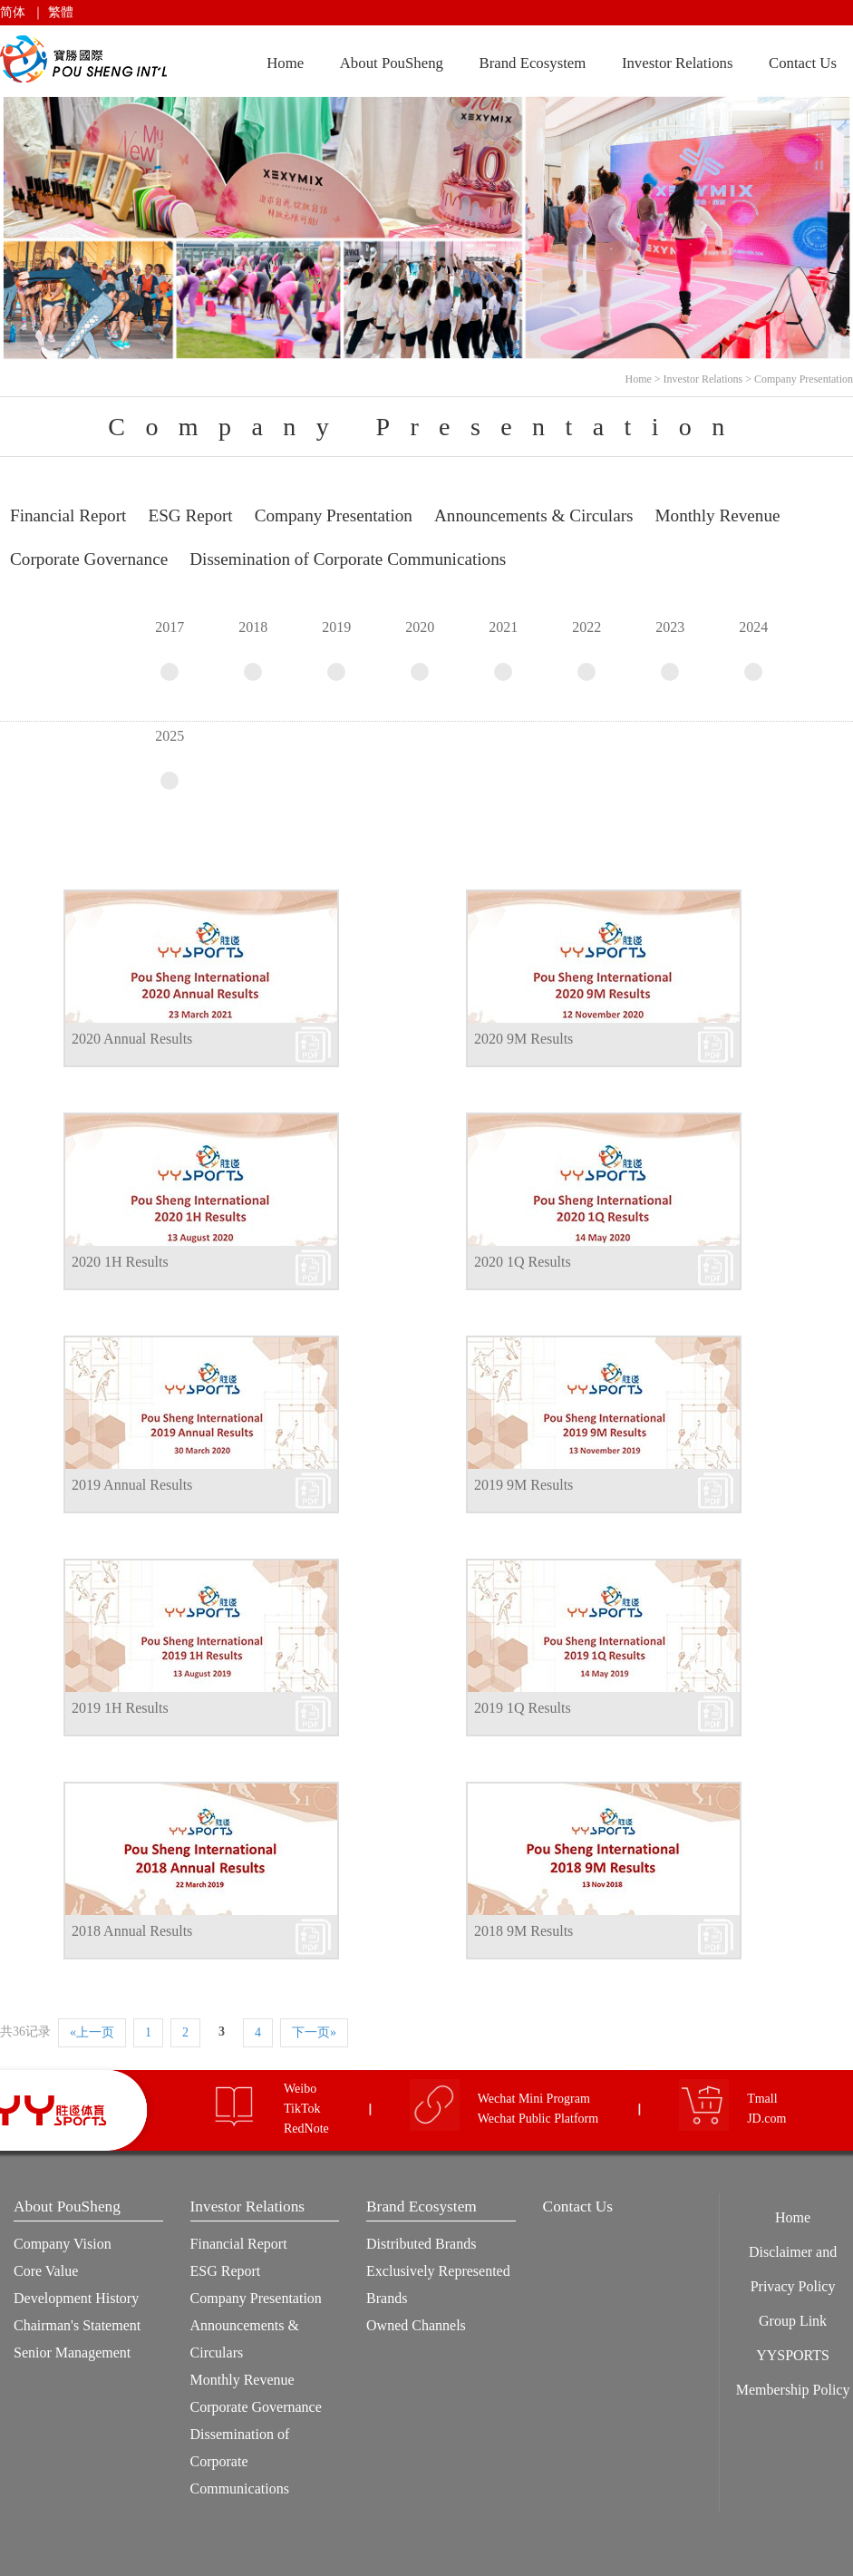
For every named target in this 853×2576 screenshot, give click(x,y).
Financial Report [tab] (68, 515)
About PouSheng (391, 63)
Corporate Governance (256, 2407)
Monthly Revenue (242, 2379)
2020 (419, 650)
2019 (336, 650)
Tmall (762, 2098)
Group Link (793, 2320)
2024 (753, 650)
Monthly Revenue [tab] (717, 515)
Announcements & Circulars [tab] (534, 515)
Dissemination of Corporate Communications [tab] (347, 559)
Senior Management (72, 2352)
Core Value (46, 2271)
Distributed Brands (421, 2243)
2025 (169, 759)
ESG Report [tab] (190, 515)
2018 (252, 650)
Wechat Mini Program (534, 2098)
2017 (169, 650)
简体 (12, 12)
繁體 (60, 12)
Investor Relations (677, 63)
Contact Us (803, 63)
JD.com (766, 2118)
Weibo (300, 2088)
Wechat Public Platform (538, 2118)
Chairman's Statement (77, 2325)
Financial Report (238, 2243)
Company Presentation (803, 379)
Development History (76, 2298)
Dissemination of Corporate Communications (240, 2461)
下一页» (314, 2032)
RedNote (306, 2128)
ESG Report (225, 2271)
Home (285, 63)
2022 (586, 650)
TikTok (302, 2108)
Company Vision (62, 2243)
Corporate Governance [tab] (89, 559)
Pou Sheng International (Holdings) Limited (86, 59)
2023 (669, 650)
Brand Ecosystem (532, 63)
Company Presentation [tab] (333, 515)
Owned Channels (416, 2325)
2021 (503, 650)
